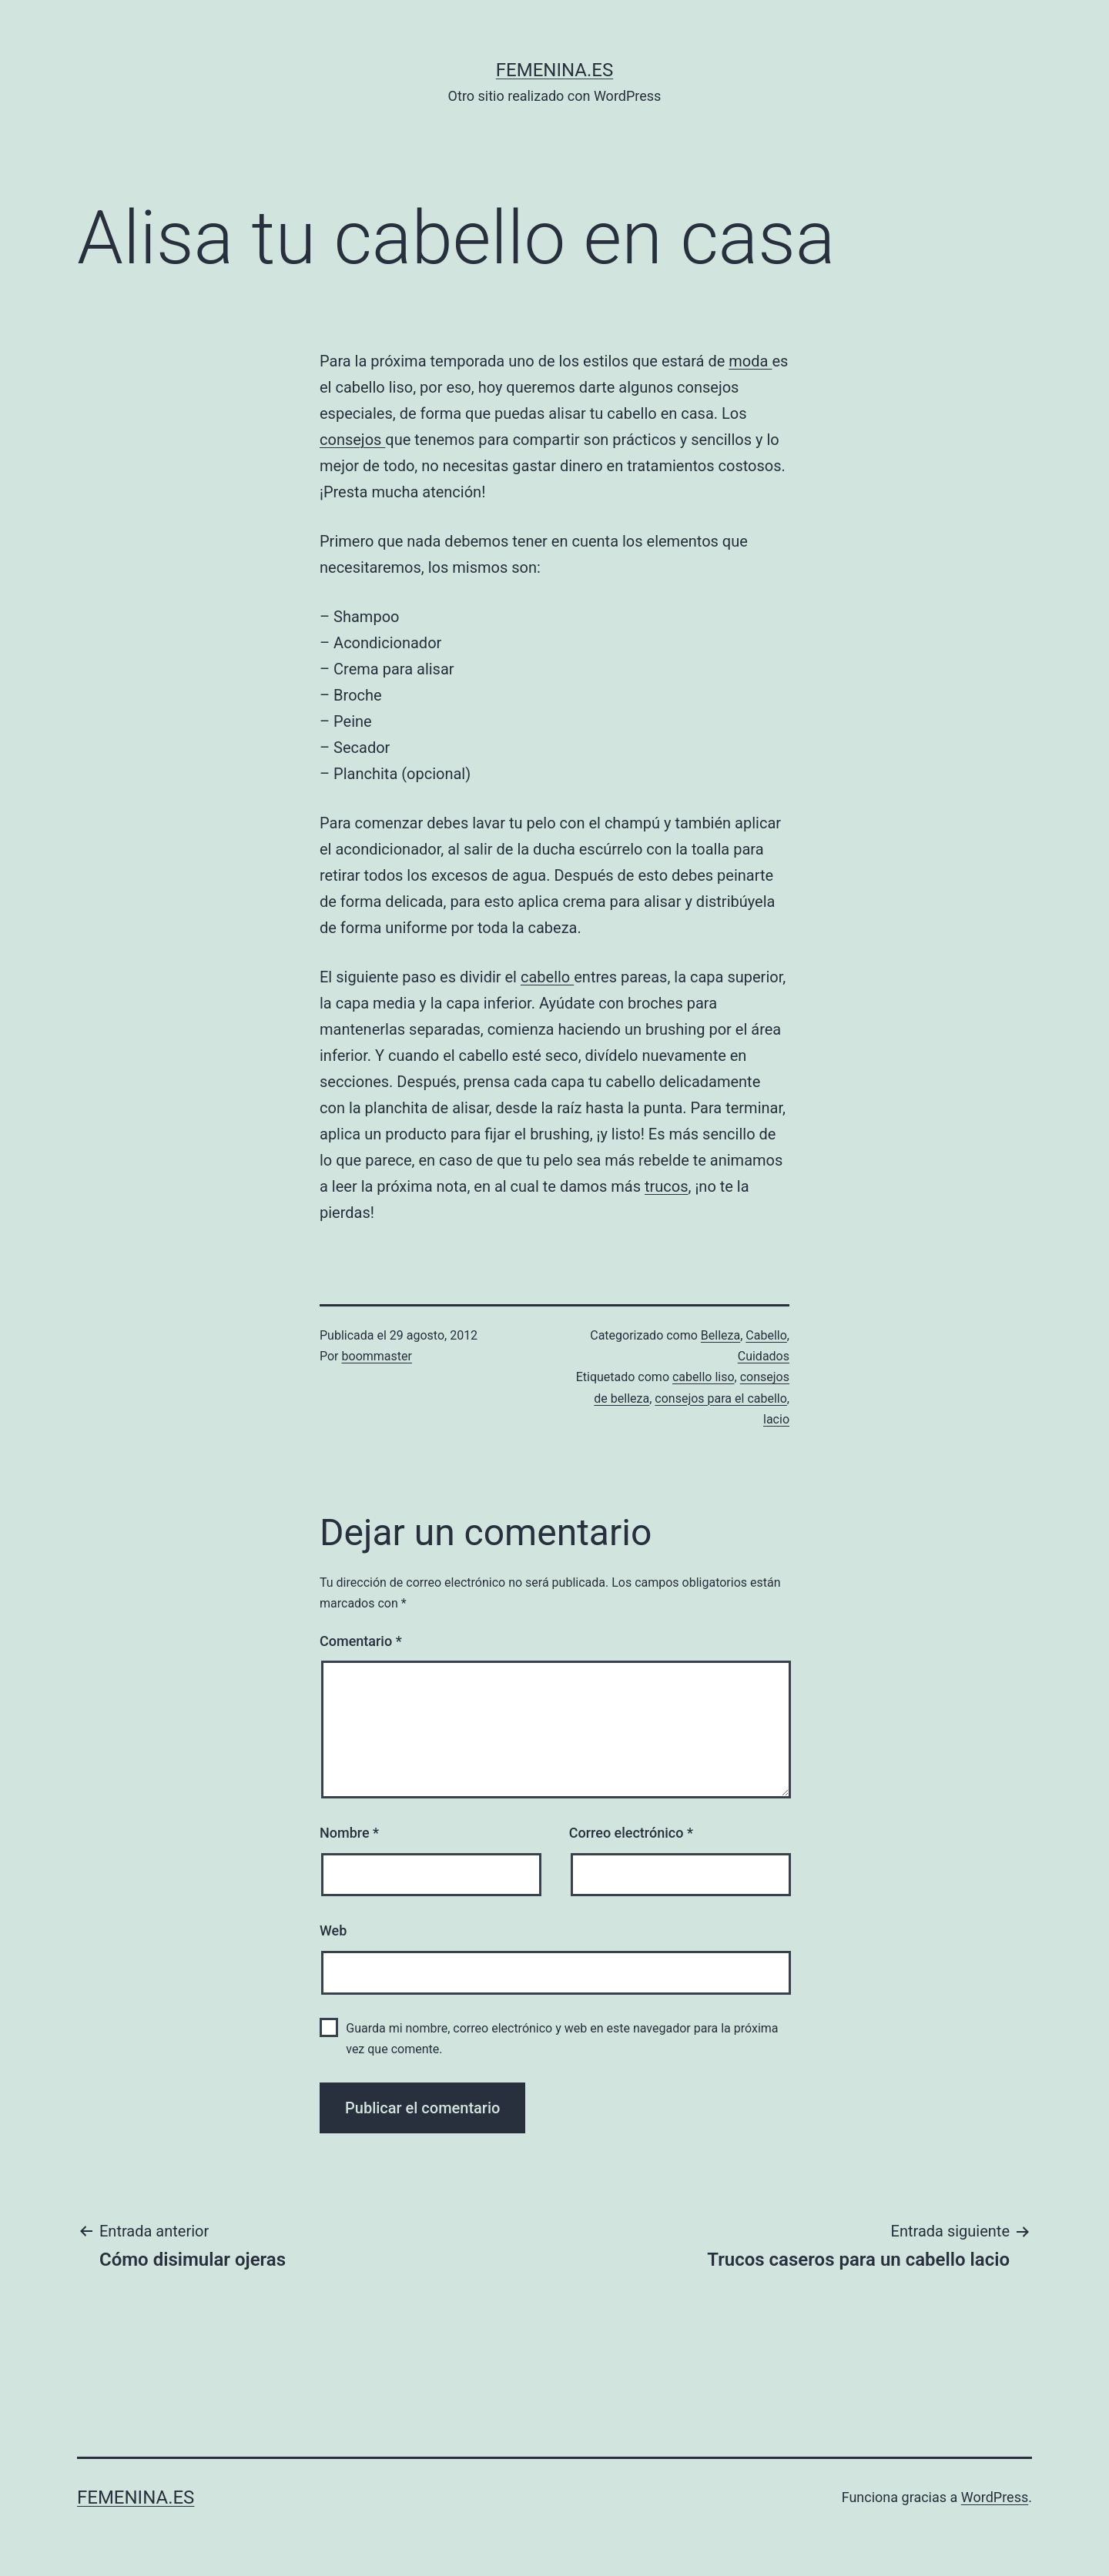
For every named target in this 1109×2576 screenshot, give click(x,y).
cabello (547, 977)
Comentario (361, 1641)
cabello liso (703, 1377)
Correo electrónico (631, 1833)
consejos (352, 439)
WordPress (994, 2497)
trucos (667, 1186)
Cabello (766, 1335)
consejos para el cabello (721, 1398)
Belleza (720, 1335)
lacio (776, 1419)
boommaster (377, 1356)
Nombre (349, 1833)
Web (333, 1930)
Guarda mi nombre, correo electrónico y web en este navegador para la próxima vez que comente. (562, 2038)
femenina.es (554, 70)
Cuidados (763, 1356)
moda (750, 361)
